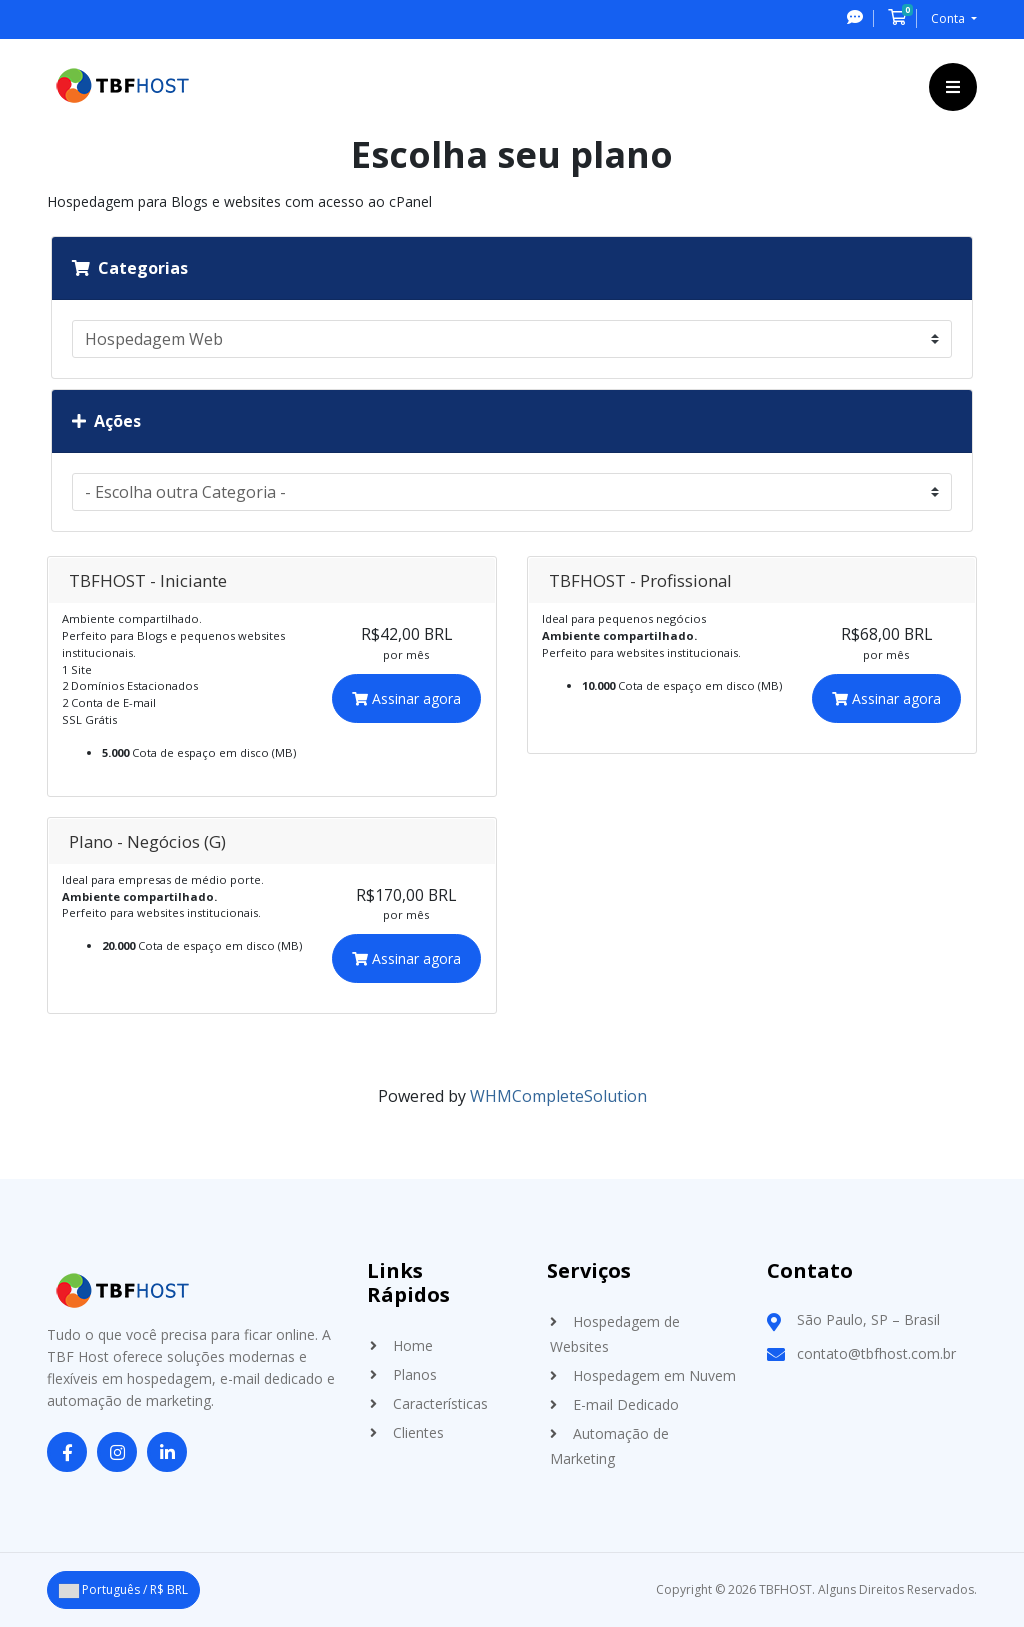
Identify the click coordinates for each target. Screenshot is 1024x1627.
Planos (415, 1374)
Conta (949, 18)
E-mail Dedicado (626, 1404)
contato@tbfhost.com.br (876, 1353)
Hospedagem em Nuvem (654, 1375)
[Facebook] (67, 1453)
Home (413, 1345)
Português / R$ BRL (123, 1589)
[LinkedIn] (167, 1453)
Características (440, 1403)
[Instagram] (117, 1453)
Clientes (418, 1432)
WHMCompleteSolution (558, 1096)
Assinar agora (406, 698)
